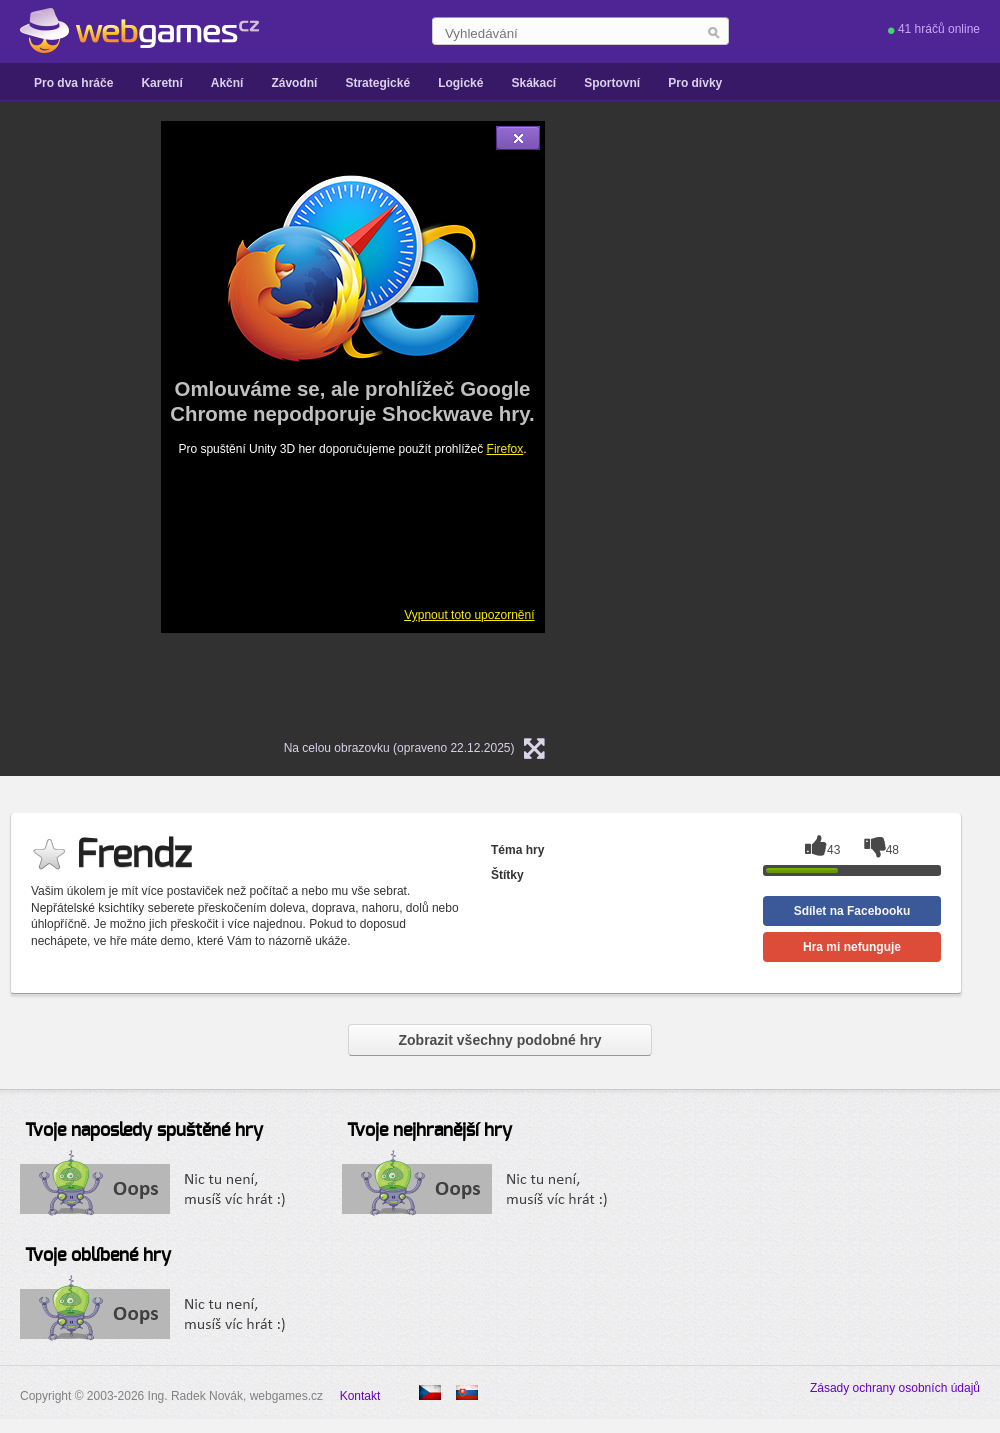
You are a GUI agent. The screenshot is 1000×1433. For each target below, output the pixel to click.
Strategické (377, 83)
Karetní (161, 83)
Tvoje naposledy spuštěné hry (144, 1131)
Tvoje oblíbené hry (98, 1256)
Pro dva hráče (73, 83)
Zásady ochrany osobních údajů (895, 1388)
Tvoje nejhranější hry (429, 1131)
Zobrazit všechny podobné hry (499, 1040)
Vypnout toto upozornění (469, 615)
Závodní (294, 83)
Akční (227, 83)
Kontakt (360, 1396)
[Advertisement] (757, 421)
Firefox (505, 449)
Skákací (533, 83)
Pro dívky (695, 83)
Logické (460, 83)
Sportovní (612, 83)
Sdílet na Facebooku (852, 911)
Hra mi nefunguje (852, 947)
